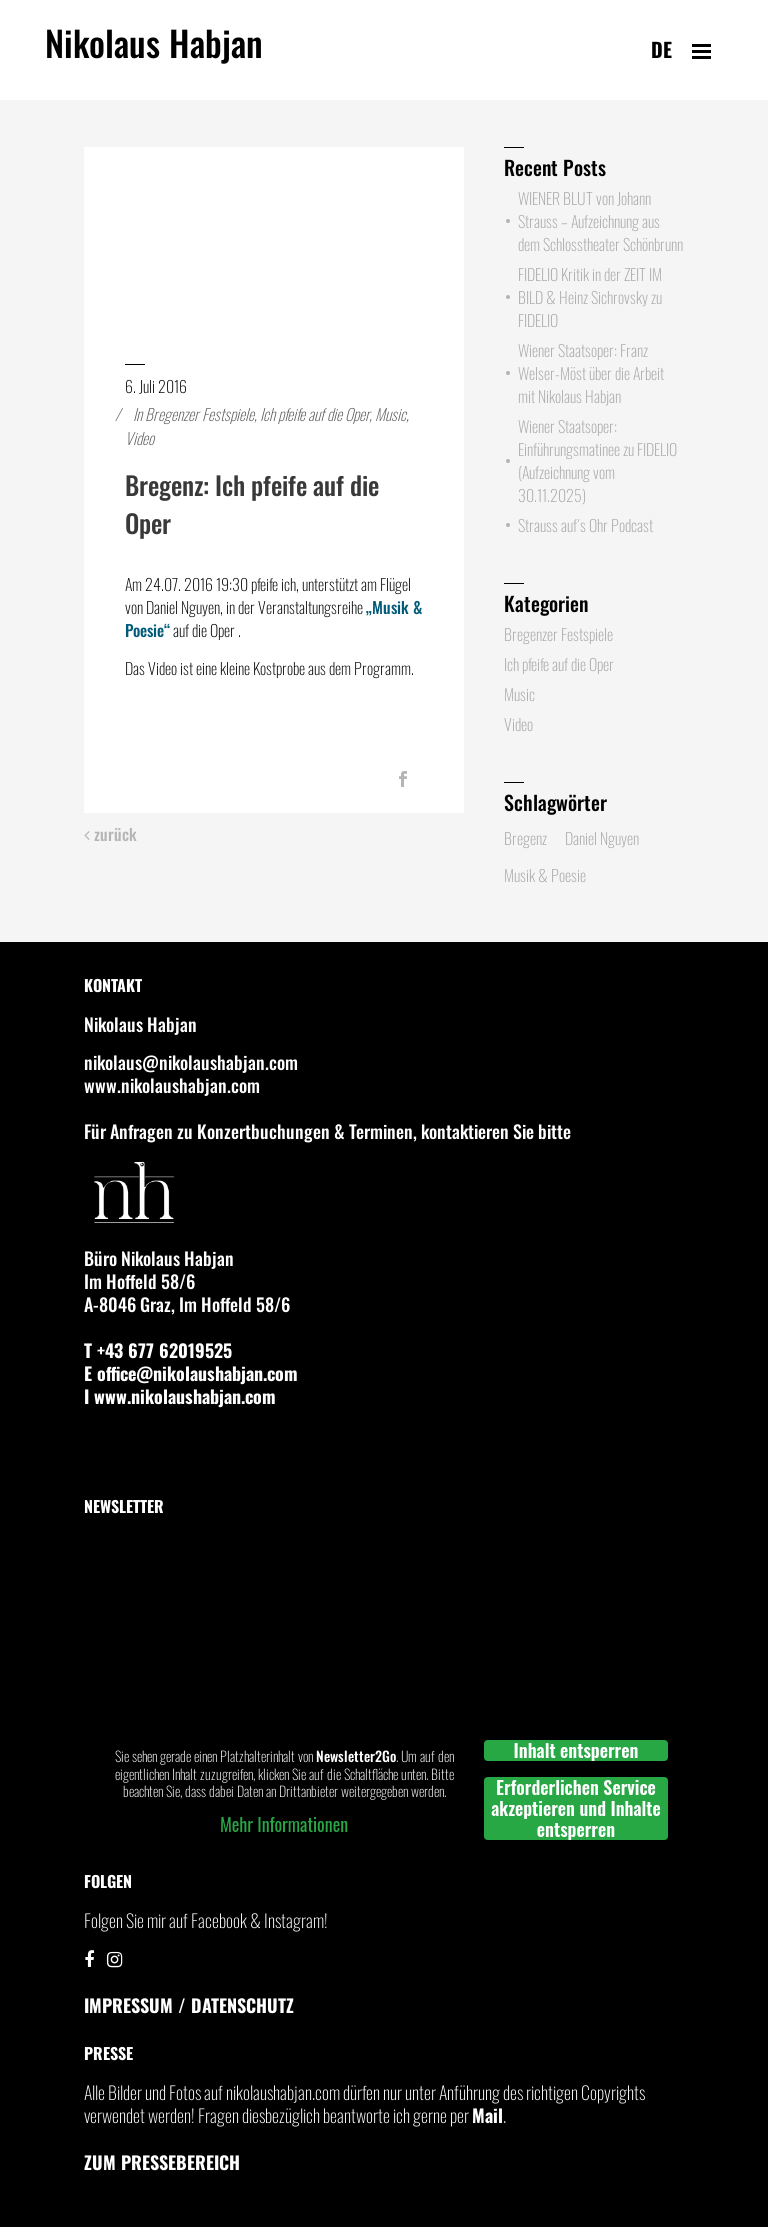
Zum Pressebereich (162, 2162)
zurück (110, 834)
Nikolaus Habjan (154, 54)
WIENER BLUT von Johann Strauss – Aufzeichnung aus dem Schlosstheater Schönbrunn (600, 221)
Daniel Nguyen (602, 838)
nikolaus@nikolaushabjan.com (191, 1062)
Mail (487, 2115)
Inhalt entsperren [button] (576, 1750)
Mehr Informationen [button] (284, 1824)
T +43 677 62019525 (158, 1350)
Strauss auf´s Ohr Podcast (585, 525)
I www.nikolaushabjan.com (180, 1396)
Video (139, 438)
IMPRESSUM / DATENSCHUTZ (189, 2005)
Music (390, 414)
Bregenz (525, 838)
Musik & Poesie (545, 875)
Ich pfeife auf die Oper (314, 414)
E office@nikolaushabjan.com (191, 1373)
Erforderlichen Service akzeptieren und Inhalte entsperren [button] (576, 1808)
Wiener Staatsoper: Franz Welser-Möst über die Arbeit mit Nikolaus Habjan (591, 373)
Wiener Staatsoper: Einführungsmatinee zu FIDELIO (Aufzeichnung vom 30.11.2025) (597, 460)
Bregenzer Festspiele (199, 414)
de (661, 49)
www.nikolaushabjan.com (172, 1085)
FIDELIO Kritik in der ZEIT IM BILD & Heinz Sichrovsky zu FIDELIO (590, 297)
